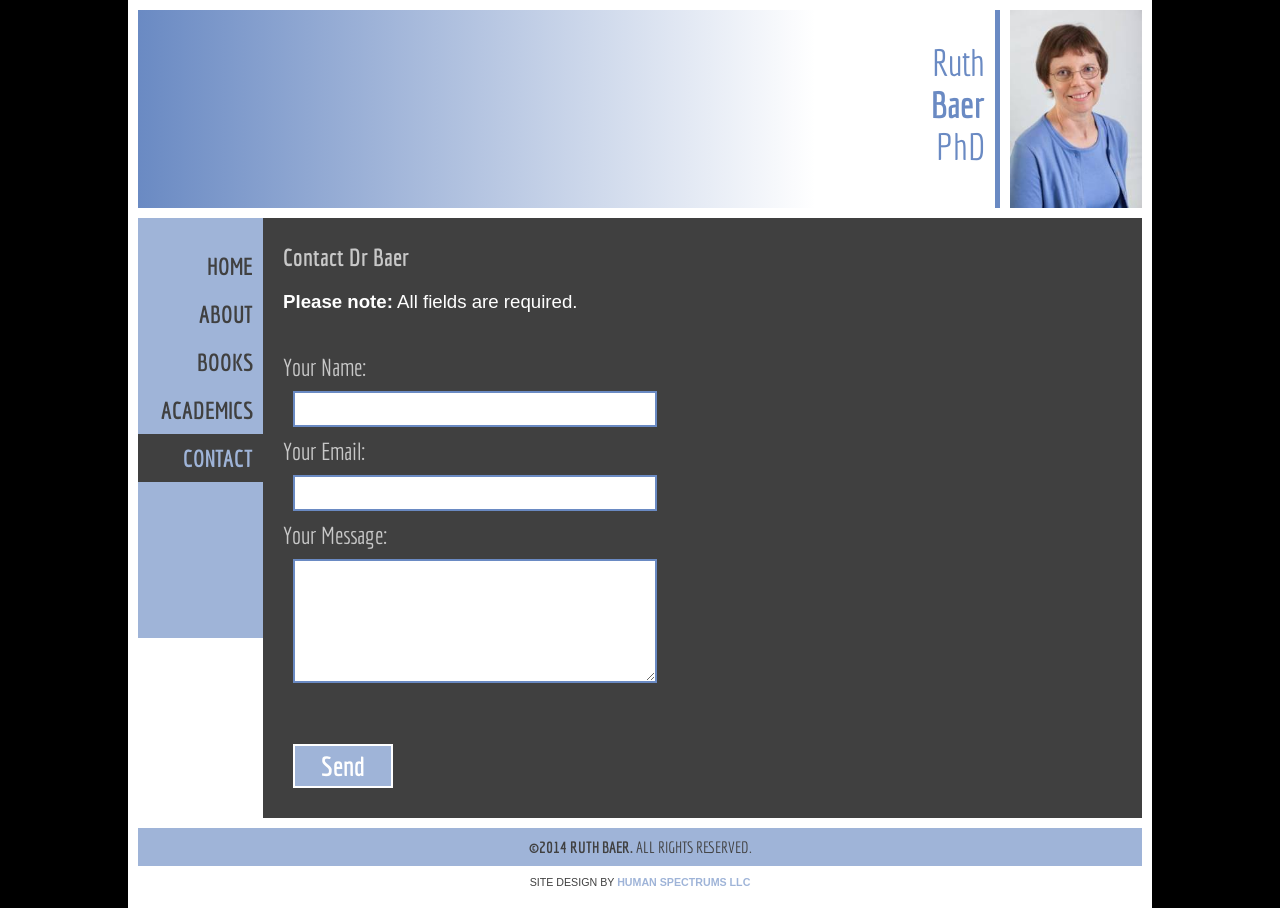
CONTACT (218, 458)
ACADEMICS (207, 410)
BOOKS (225, 362)
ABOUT (226, 314)
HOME (230, 266)
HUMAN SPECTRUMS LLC (683, 882)
